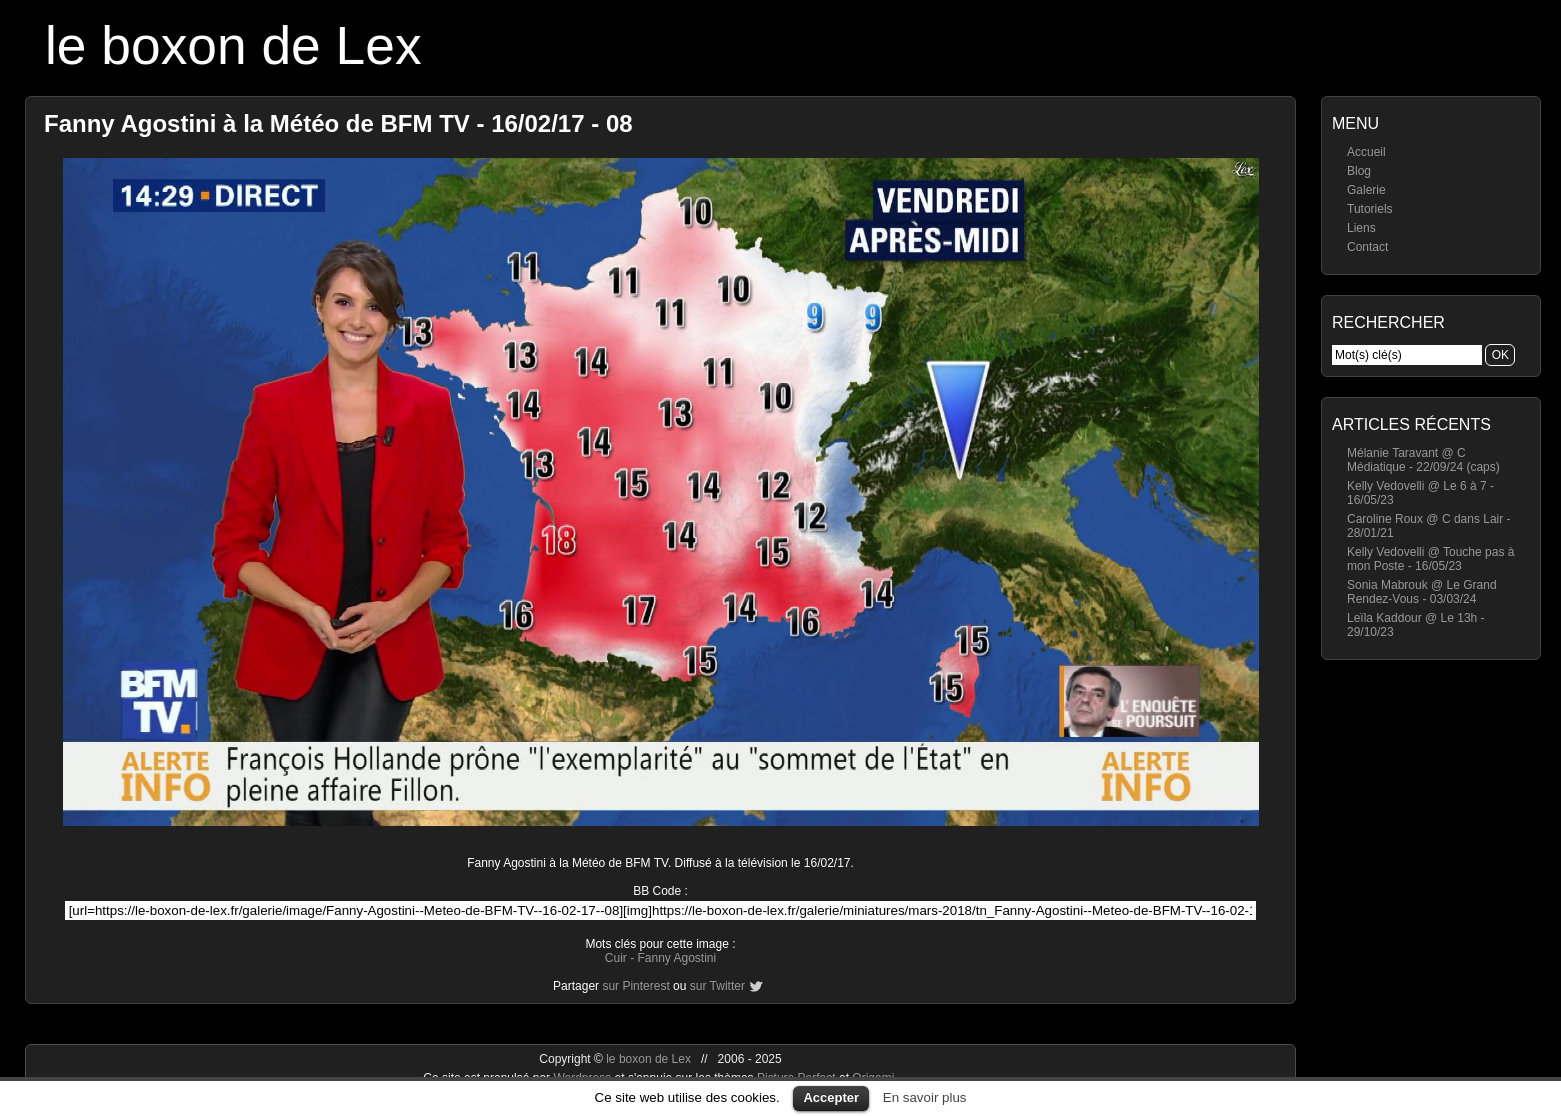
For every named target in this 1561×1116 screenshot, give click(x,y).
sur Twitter (717, 986)
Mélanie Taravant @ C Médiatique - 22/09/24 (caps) (1423, 460)
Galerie (1366, 190)
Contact (1367, 247)
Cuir (616, 958)
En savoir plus (925, 1097)
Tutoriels (1370, 209)
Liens (1361, 228)
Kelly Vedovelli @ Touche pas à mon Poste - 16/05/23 (1430, 559)
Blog (1359, 171)
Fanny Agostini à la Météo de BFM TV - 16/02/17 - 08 (338, 123)
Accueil (1366, 152)
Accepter (831, 1097)
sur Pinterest (635, 986)
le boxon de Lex (233, 45)
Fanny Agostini (676, 958)
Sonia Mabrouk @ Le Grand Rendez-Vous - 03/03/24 (1422, 592)
